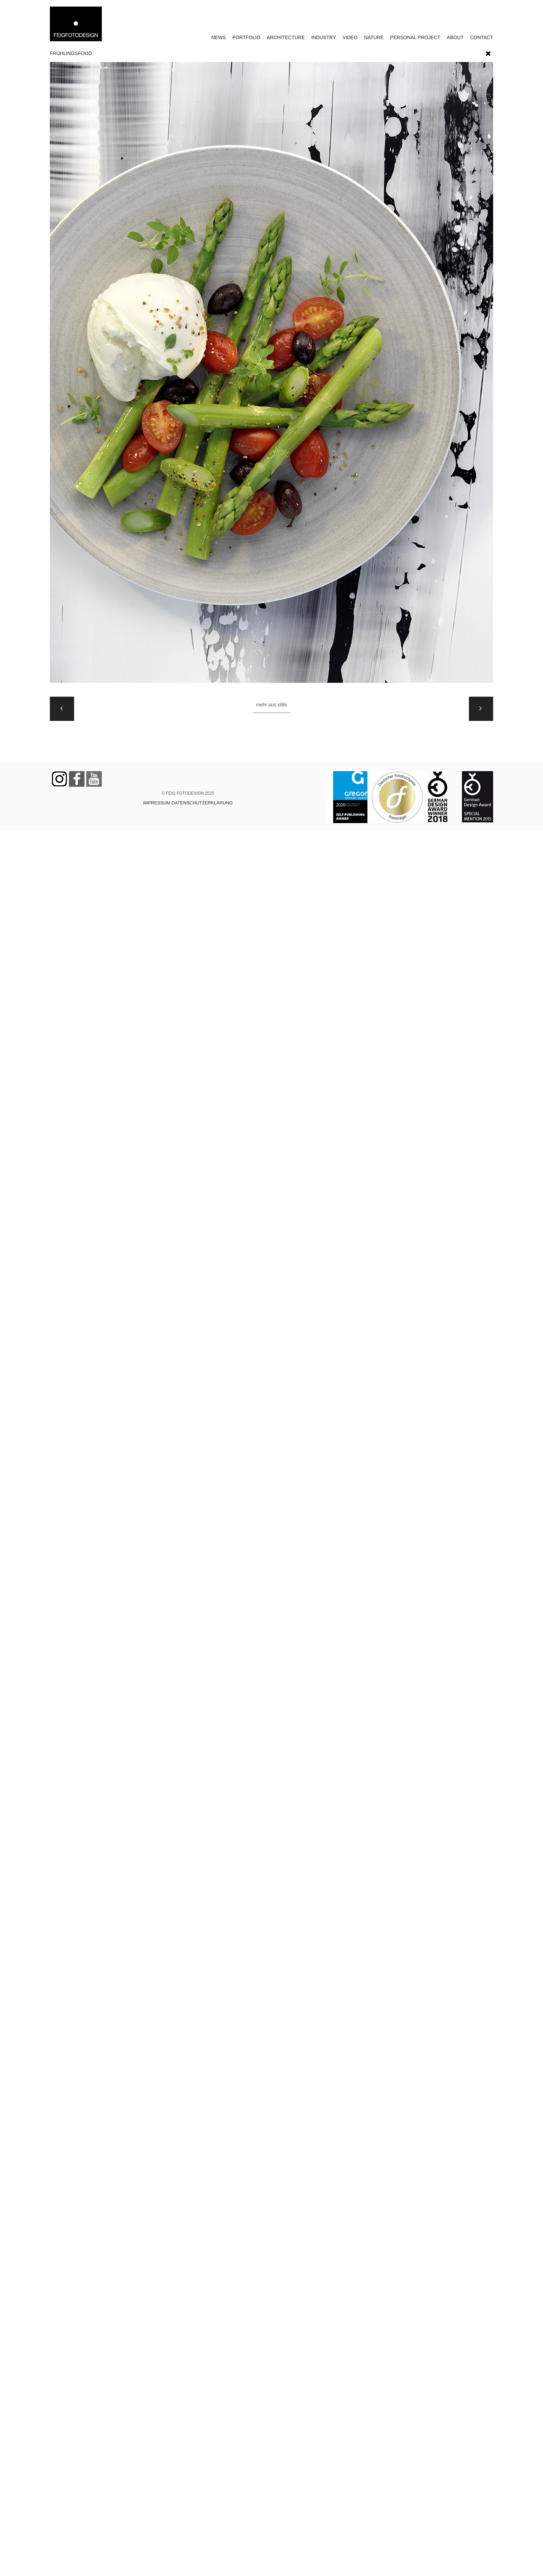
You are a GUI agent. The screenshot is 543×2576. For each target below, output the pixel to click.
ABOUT (455, 37)
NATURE (374, 37)
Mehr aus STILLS (271, 704)
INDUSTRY (323, 37)
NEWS (218, 37)
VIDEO (350, 37)
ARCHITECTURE (286, 37)
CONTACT (481, 37)
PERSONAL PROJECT (415, 37)
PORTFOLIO (246, 37)
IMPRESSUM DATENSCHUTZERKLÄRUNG (188, 802)
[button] (488, 52)
